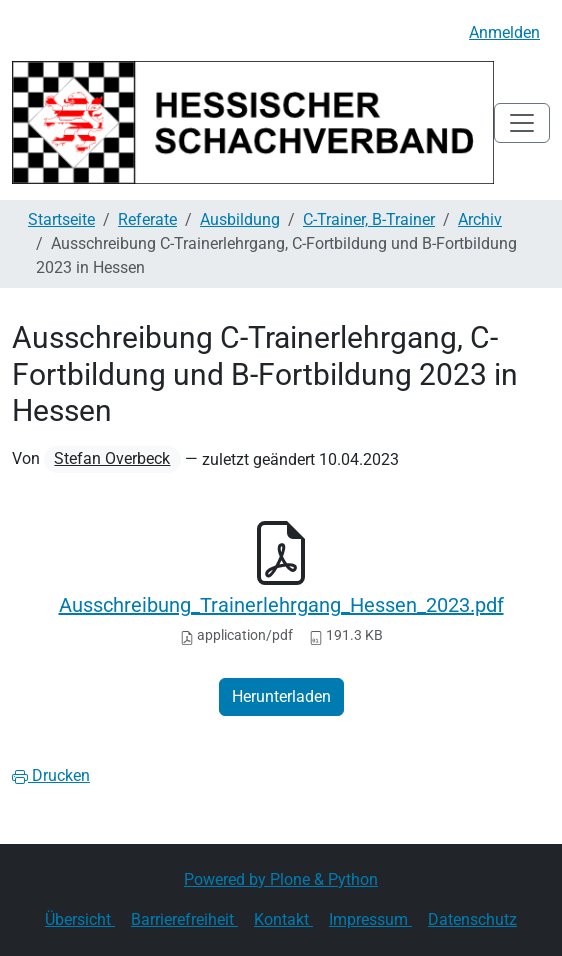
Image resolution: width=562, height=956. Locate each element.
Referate (147, 219)
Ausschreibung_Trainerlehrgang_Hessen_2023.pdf (281, 605)
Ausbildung (240, 219)
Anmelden (504, 32)
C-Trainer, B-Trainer (369, 219)
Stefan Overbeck (112, 458)
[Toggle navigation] (522, 123)
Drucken (51, 775)
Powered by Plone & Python (281, 879)
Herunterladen (281, 696)
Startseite (61, 219)
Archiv (480, 219)
